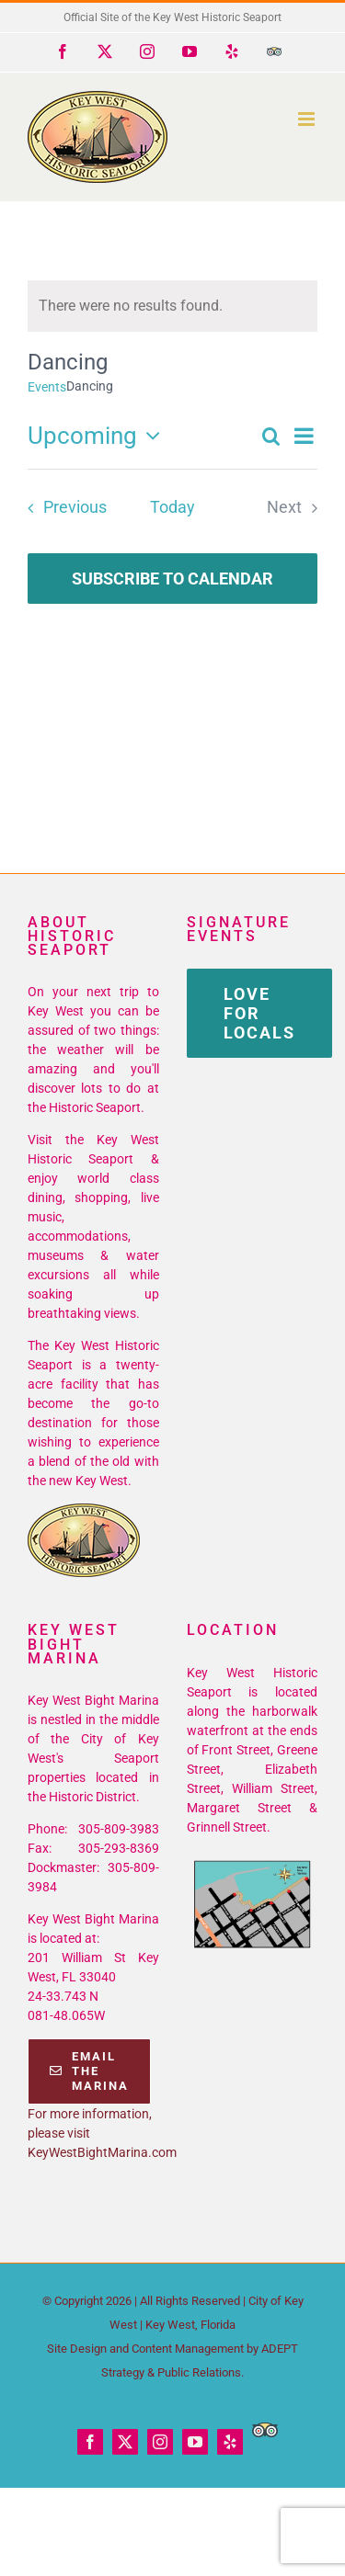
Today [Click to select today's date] (172, 507)
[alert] (172, 306)
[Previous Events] (61, 508)
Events (47, 387)
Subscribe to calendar (172, 578)
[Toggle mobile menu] (307, 119)
